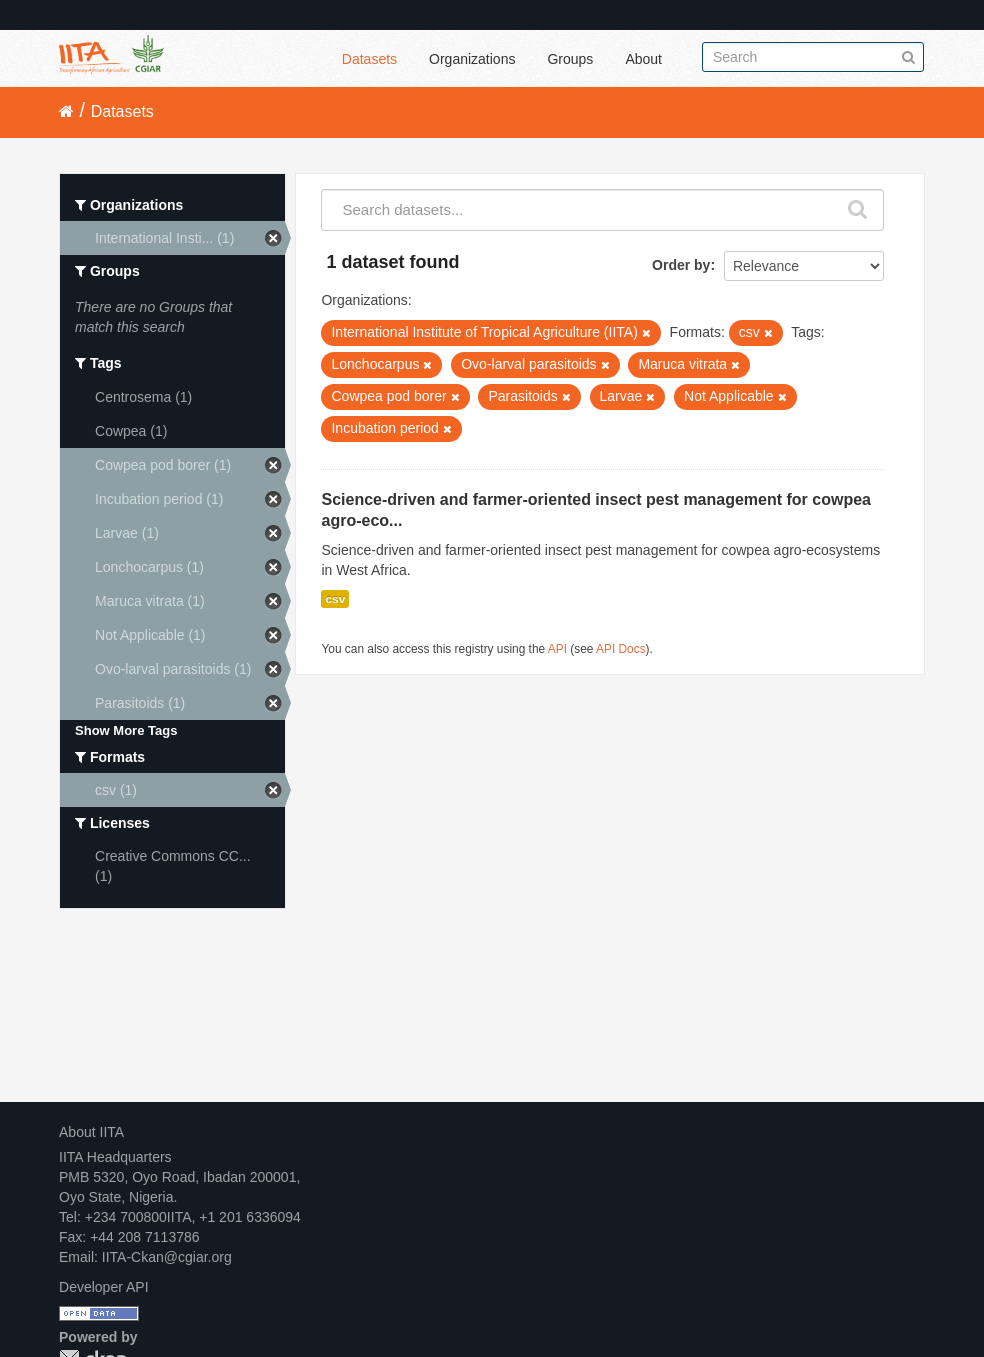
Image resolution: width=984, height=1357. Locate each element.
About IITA (91, 1132)
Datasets (369, 59)
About (643, 59)
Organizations (472, 59)
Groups (570, 59)
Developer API (104, 1287)
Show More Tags (126, 730)
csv (335, 599)
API (557, 649)
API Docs (621, 649)
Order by (681, 265)
